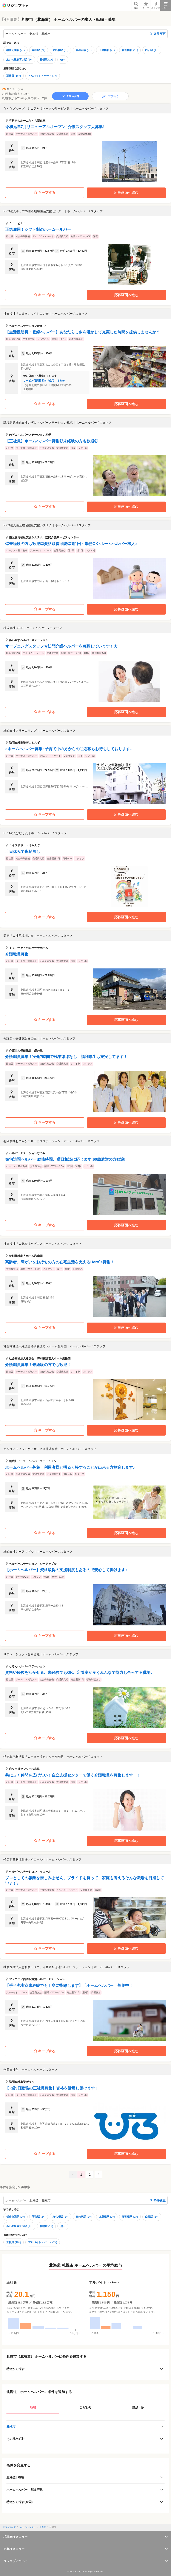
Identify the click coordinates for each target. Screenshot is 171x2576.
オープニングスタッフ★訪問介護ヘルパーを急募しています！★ (61, 646)
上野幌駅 (107, 50)
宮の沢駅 (84, 50)
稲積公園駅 (15, 50)
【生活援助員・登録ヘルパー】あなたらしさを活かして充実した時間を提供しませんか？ (82, 332)
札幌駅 (46, 59)
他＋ (62, 59)
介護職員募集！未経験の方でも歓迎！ (38, 1365)
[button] (85, 143)
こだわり (86, 2407)
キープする (44, 193)
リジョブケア (9, 2527)
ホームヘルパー (27, 2527)
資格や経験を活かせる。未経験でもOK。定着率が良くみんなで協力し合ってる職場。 (79, 1672)
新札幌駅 (130, 50)
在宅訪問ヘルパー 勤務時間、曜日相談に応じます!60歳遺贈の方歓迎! (65, 1159)
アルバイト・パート (42, 75)
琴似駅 (38, 50)
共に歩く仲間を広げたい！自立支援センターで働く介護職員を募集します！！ (73, 1775)
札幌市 (10, 2426)
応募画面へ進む (126, 192)
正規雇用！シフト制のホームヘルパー (38, 229)
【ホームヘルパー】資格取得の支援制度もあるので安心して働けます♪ (66, 1570)
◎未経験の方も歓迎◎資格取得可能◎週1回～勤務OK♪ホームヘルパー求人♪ (71, 544)
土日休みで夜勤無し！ (28, 851)
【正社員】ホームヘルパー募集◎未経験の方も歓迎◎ (51, 441)
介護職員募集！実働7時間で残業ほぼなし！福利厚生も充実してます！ (66, 1057)
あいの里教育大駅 (19, 59)
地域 (33, 2407)
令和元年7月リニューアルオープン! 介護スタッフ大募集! (54, 127)
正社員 (13, 75)
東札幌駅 (60, 50)
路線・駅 (138, 2407)
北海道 (42, 2527)
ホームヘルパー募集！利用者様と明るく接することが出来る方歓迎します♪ (70, 1467)
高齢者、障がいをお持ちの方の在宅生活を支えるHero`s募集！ (59, 1262)
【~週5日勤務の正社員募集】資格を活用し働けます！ (52, 2088)
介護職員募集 (16, 954)
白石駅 (152, 50)
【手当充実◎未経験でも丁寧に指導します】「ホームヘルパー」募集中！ (69, 1985)
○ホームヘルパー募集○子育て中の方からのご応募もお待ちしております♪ (68, 749)
